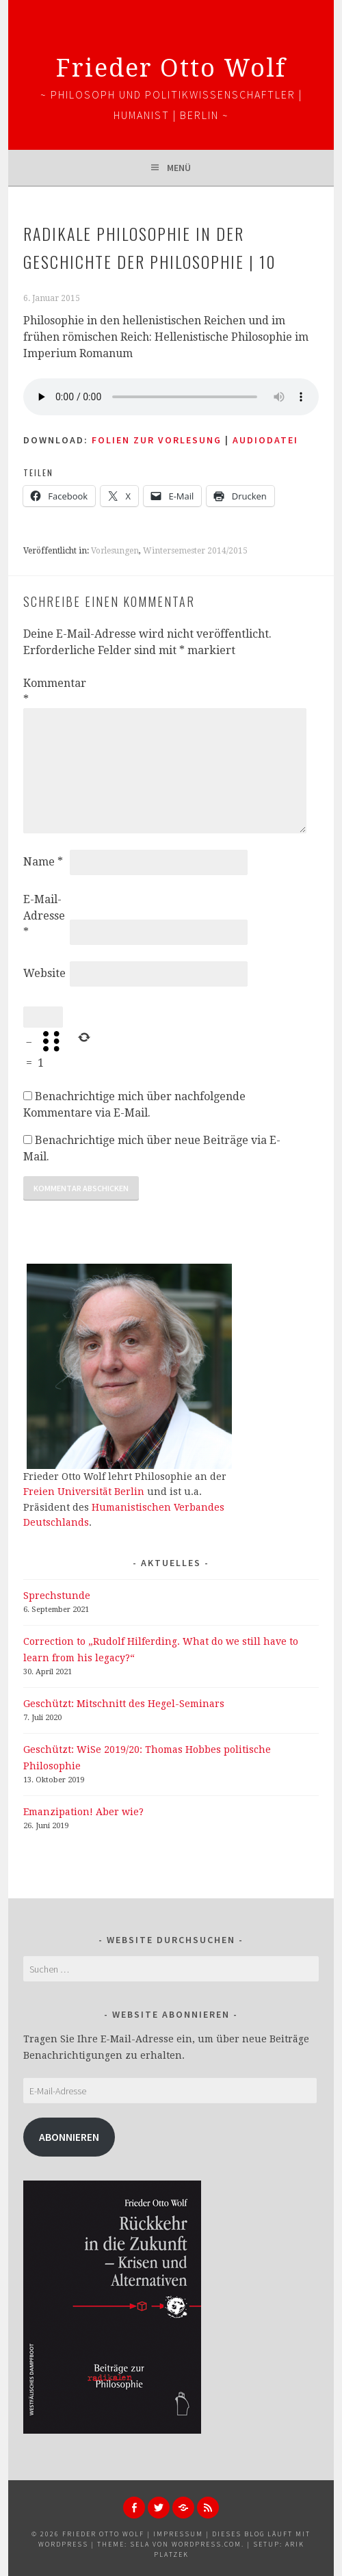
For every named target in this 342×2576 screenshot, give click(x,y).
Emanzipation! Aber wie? (83, 1811)
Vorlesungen (115, 551)
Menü (179, 167)
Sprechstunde (56, 1595)
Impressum (178, 2533)
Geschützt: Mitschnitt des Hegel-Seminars (123, 1703)
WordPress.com (206, 2544)
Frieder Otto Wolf (171, 68)
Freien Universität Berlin (83, 1491)
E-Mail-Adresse (44, 916)
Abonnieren (69, 2137)
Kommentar (45, 691)
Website (44, 973)
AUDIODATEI (265, 440)
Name (43, 861)
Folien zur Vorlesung (157, 440)
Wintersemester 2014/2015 (195, 551)
